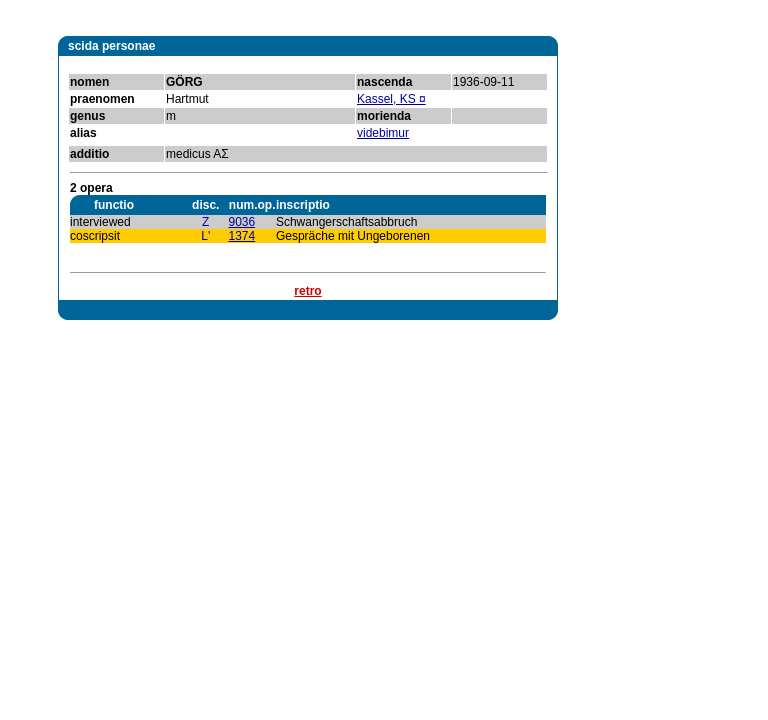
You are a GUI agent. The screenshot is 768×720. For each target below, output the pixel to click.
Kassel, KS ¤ (391, 99)
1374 (241, 236)
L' (205, 236)
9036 (241, 222)
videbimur (383, 133)
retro (307, 291)
